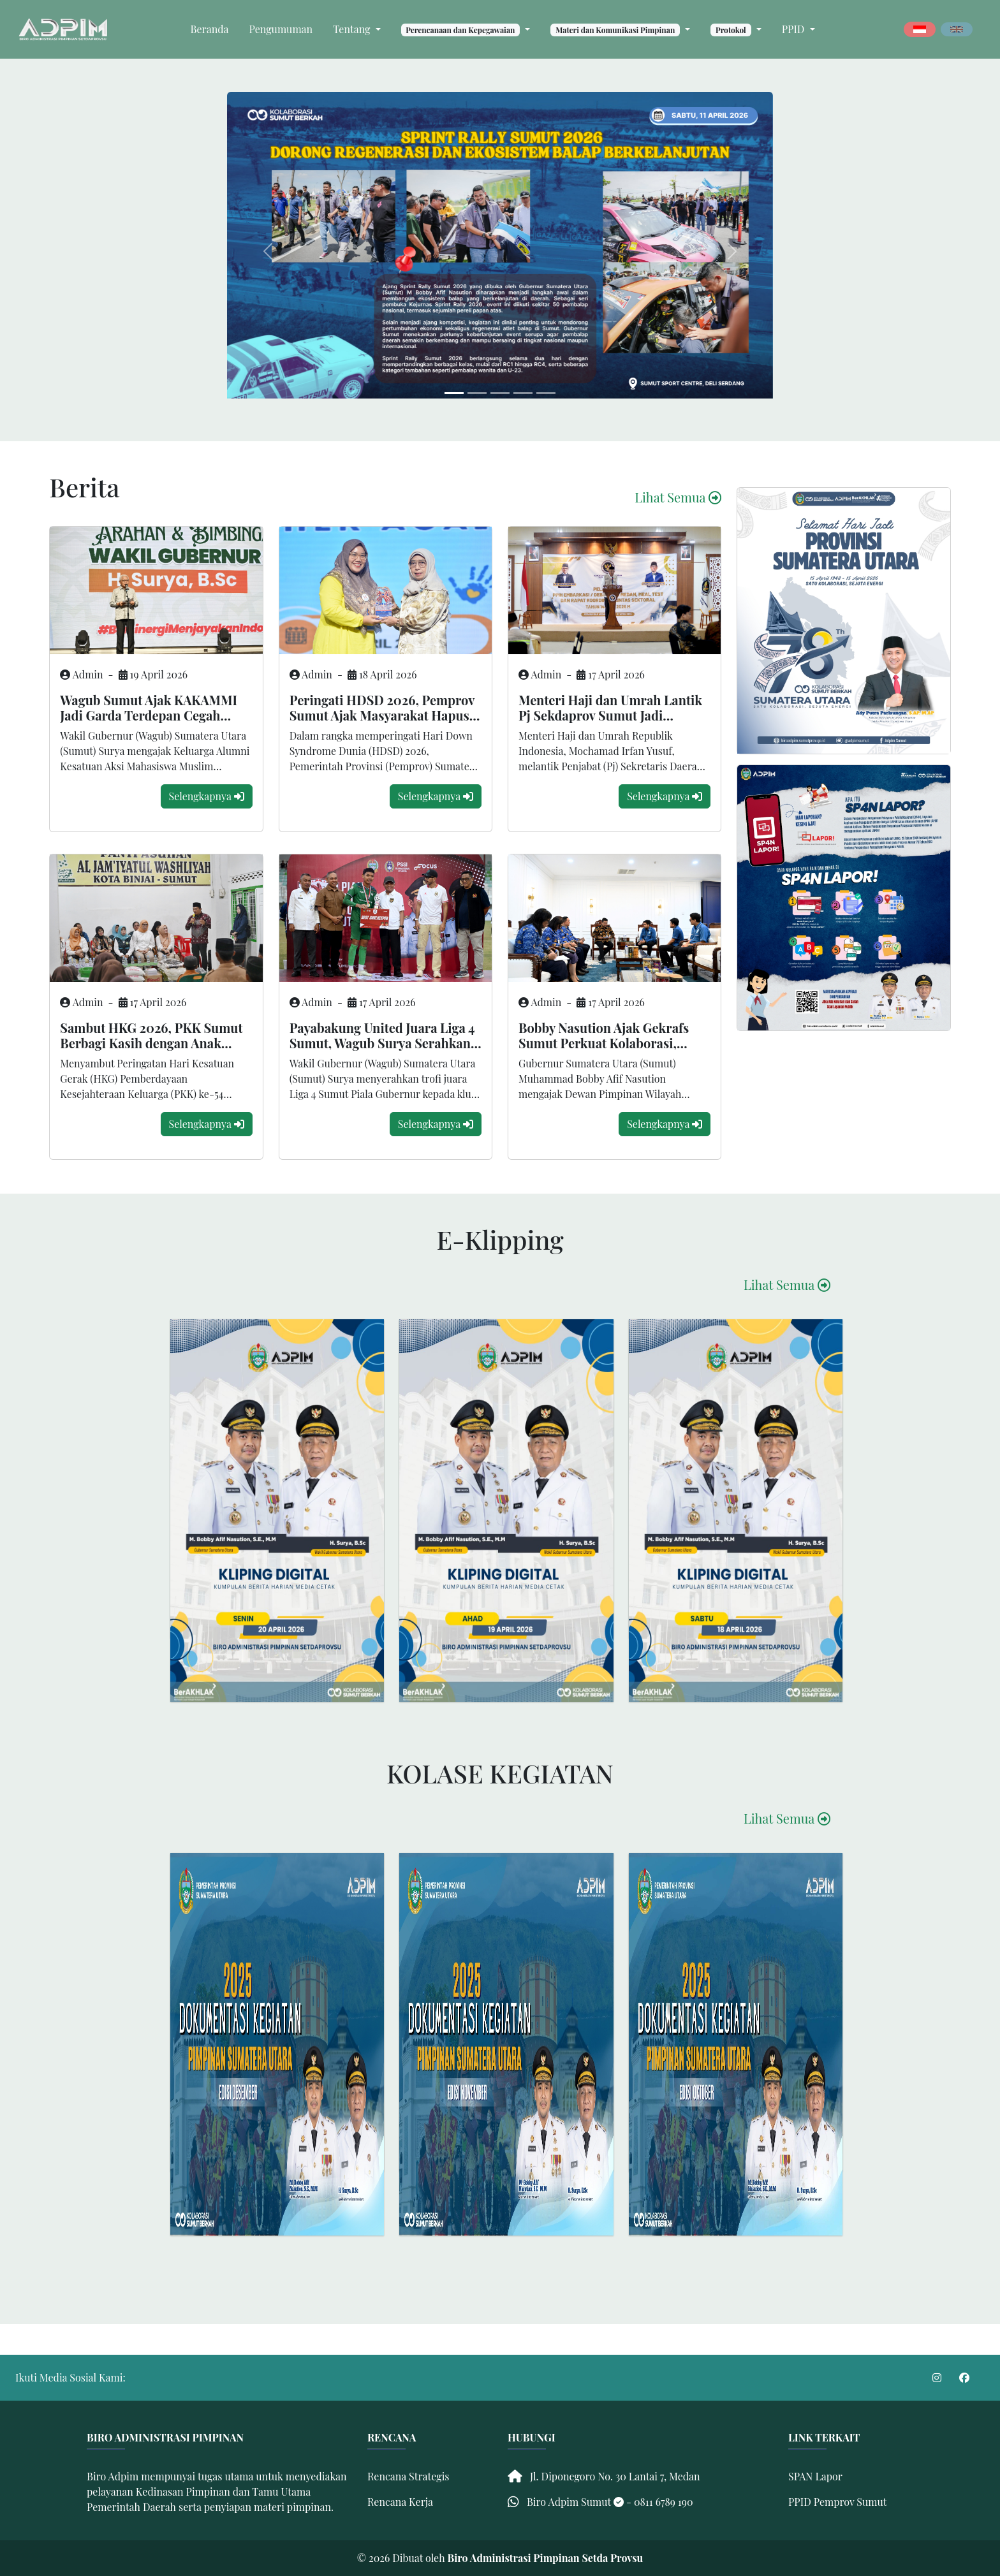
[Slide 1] (477, 393)
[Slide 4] (545, 393)
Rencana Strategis (408, 2476)
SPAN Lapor (815, 2476)
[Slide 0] (454, 393)
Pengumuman (280, 29)
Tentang (352, 29)
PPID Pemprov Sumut (837, 2501)
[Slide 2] (500, 393)
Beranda (210, 29)
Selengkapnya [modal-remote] (206, 796)
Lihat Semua (678, 497)
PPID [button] (794, 29)
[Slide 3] (523, 393)
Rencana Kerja (400, 2501)
